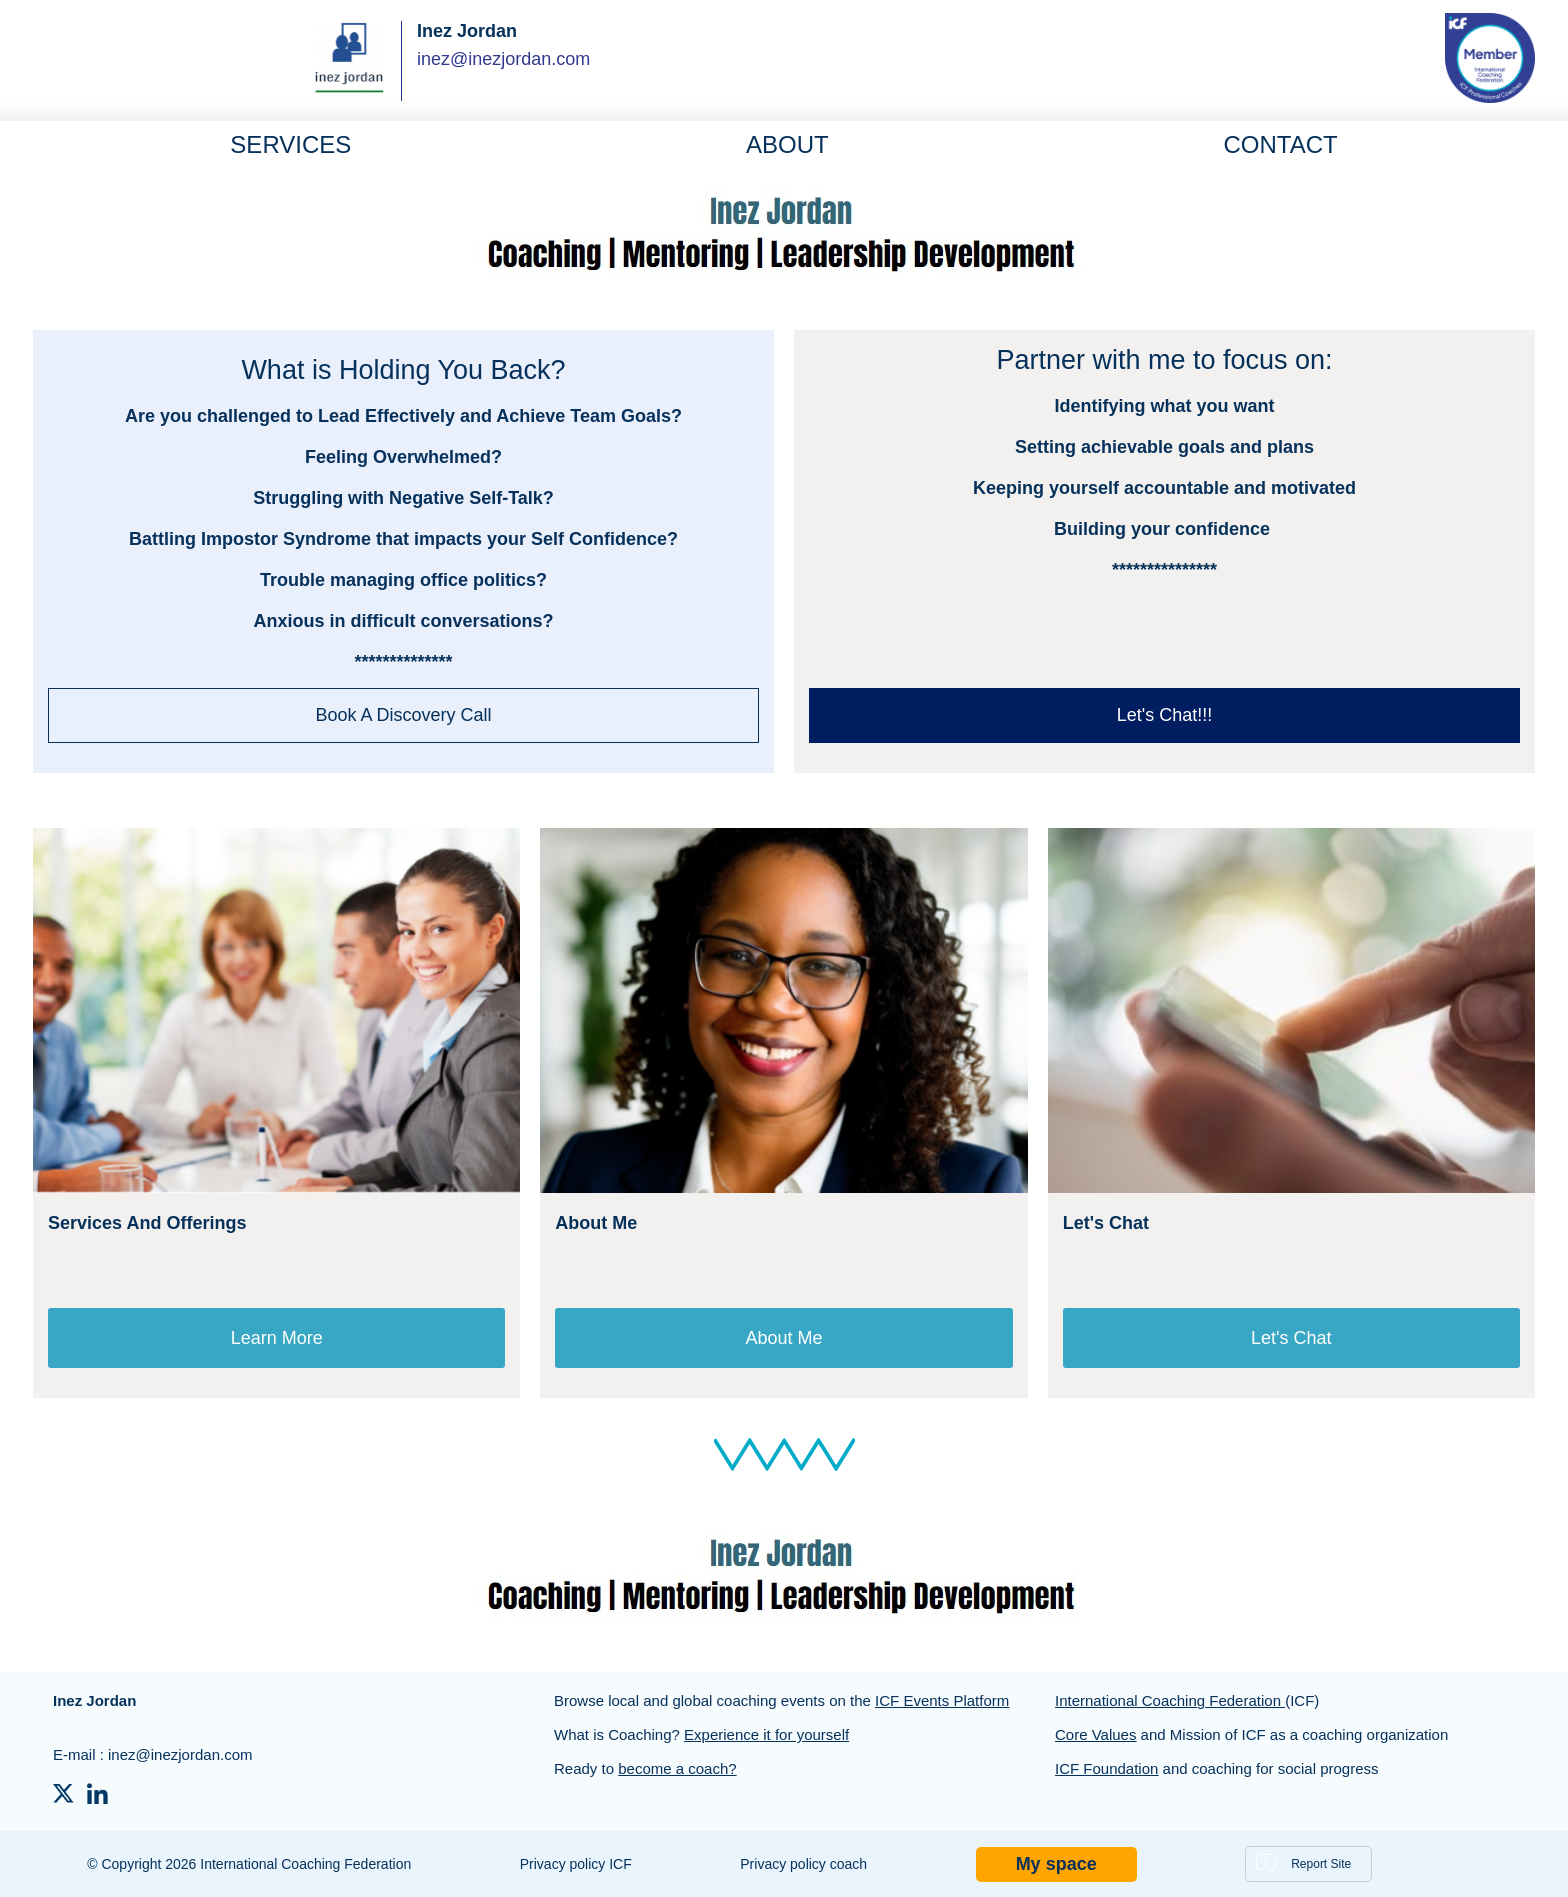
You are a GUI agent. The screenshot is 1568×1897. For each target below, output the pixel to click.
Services (290, 144)
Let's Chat (1291, 1338)
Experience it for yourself (766, 1734)
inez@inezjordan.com (503, 59)
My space (1056, 1864)
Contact (1280, 144)
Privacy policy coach (803, 1864)
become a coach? (677, 1768)
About (787, 144)
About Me (783, 1338)
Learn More (277, 1338)
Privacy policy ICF (576, 1864)
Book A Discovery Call (403, 715)
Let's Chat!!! (1164, 715)
